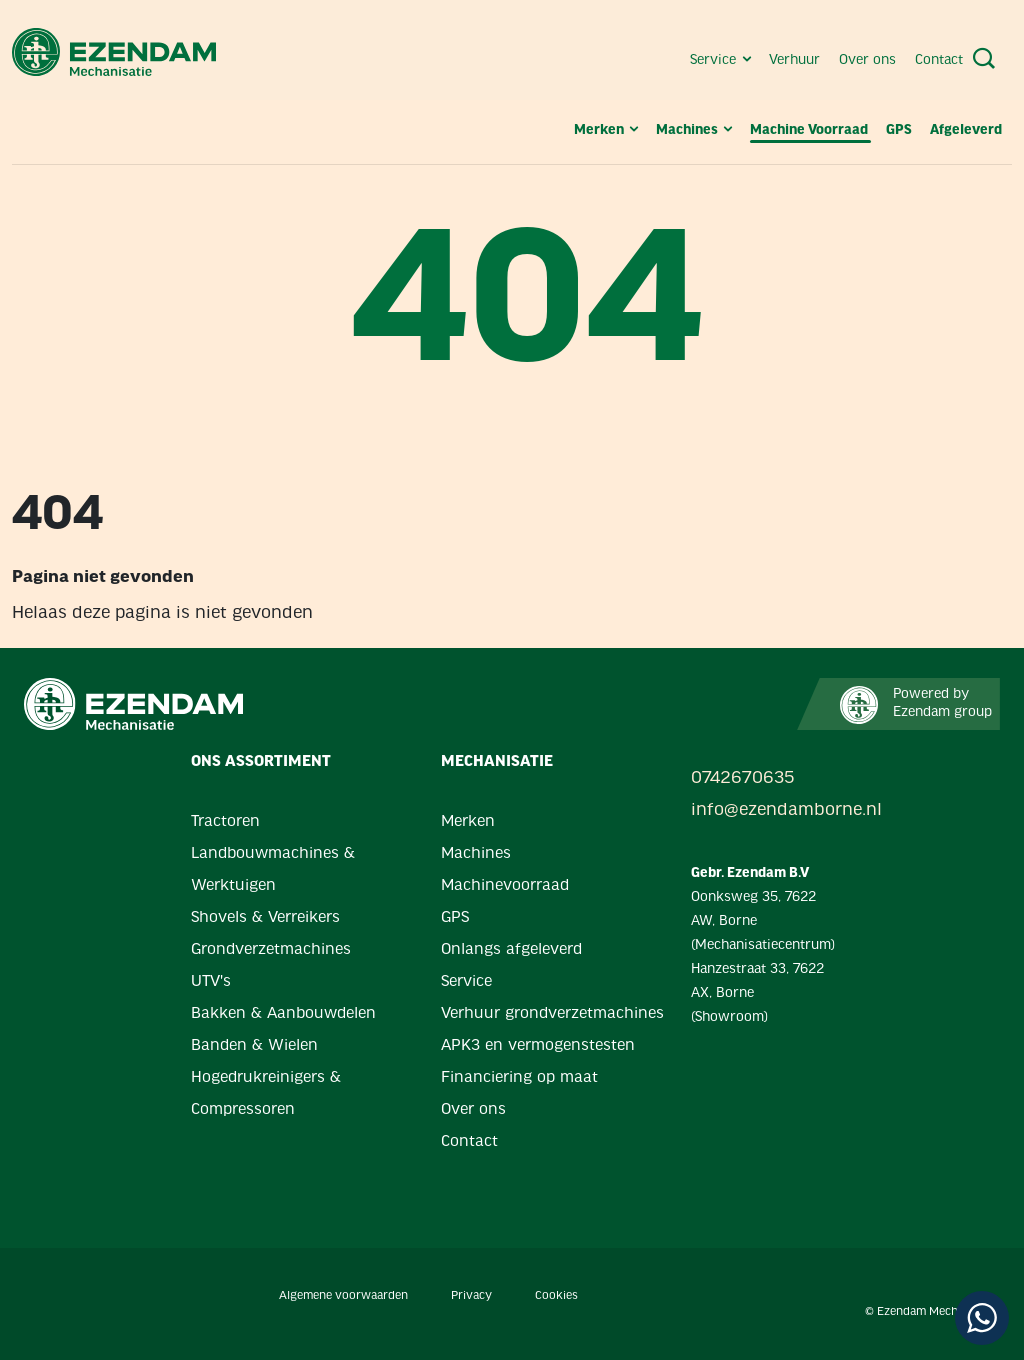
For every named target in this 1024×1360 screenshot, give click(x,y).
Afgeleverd (966, 130)
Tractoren (225, 822)
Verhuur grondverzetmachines (552, 1014)
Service (722, 60)
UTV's (211, 982)
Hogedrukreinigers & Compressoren (266, 1094)
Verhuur (796, 60)
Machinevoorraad (505, 886)
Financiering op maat (519, 1078)
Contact (939, 60)
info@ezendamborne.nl (762, 810)
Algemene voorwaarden (343, 1296)
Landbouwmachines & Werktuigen (273, 870)
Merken (607, 130)
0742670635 (742, 778)
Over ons (869, 60)
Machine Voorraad (810, 130)
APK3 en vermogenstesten (538, 1046)
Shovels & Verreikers (265, 918)
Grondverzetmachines (271, 950)
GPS (900, 130)
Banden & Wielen (254, 1046)
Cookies (556, 1296)
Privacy (471, 1296)
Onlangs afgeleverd (511, 950)
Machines (695, 130)
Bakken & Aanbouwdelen (283, 1014)
